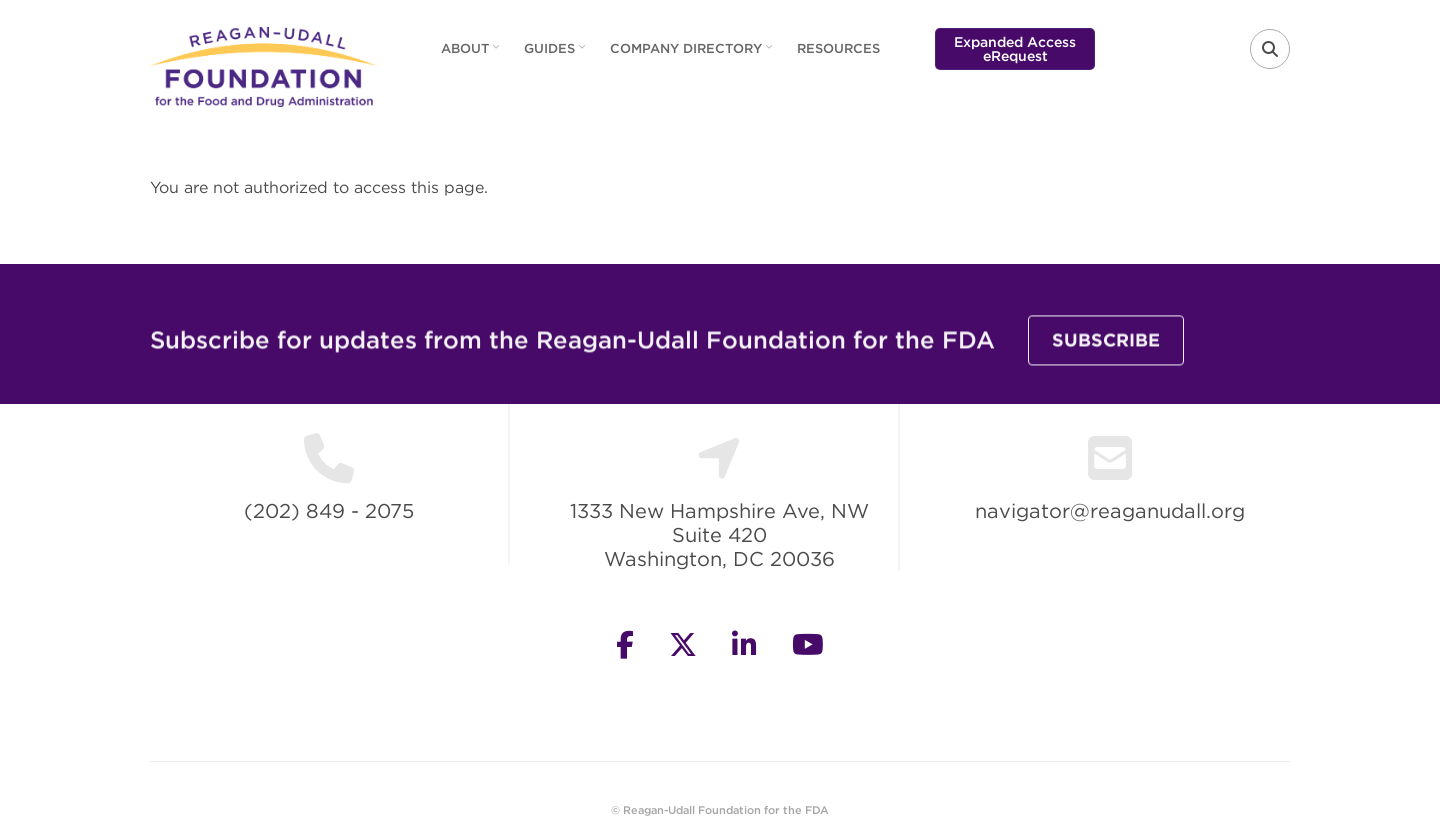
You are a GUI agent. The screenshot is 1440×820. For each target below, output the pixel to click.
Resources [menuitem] (838, 48)
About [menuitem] (472, 55)
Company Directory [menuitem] (693, 55)
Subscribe (1106, 348)
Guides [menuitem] (557, 55)
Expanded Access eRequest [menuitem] (1015, 49)
